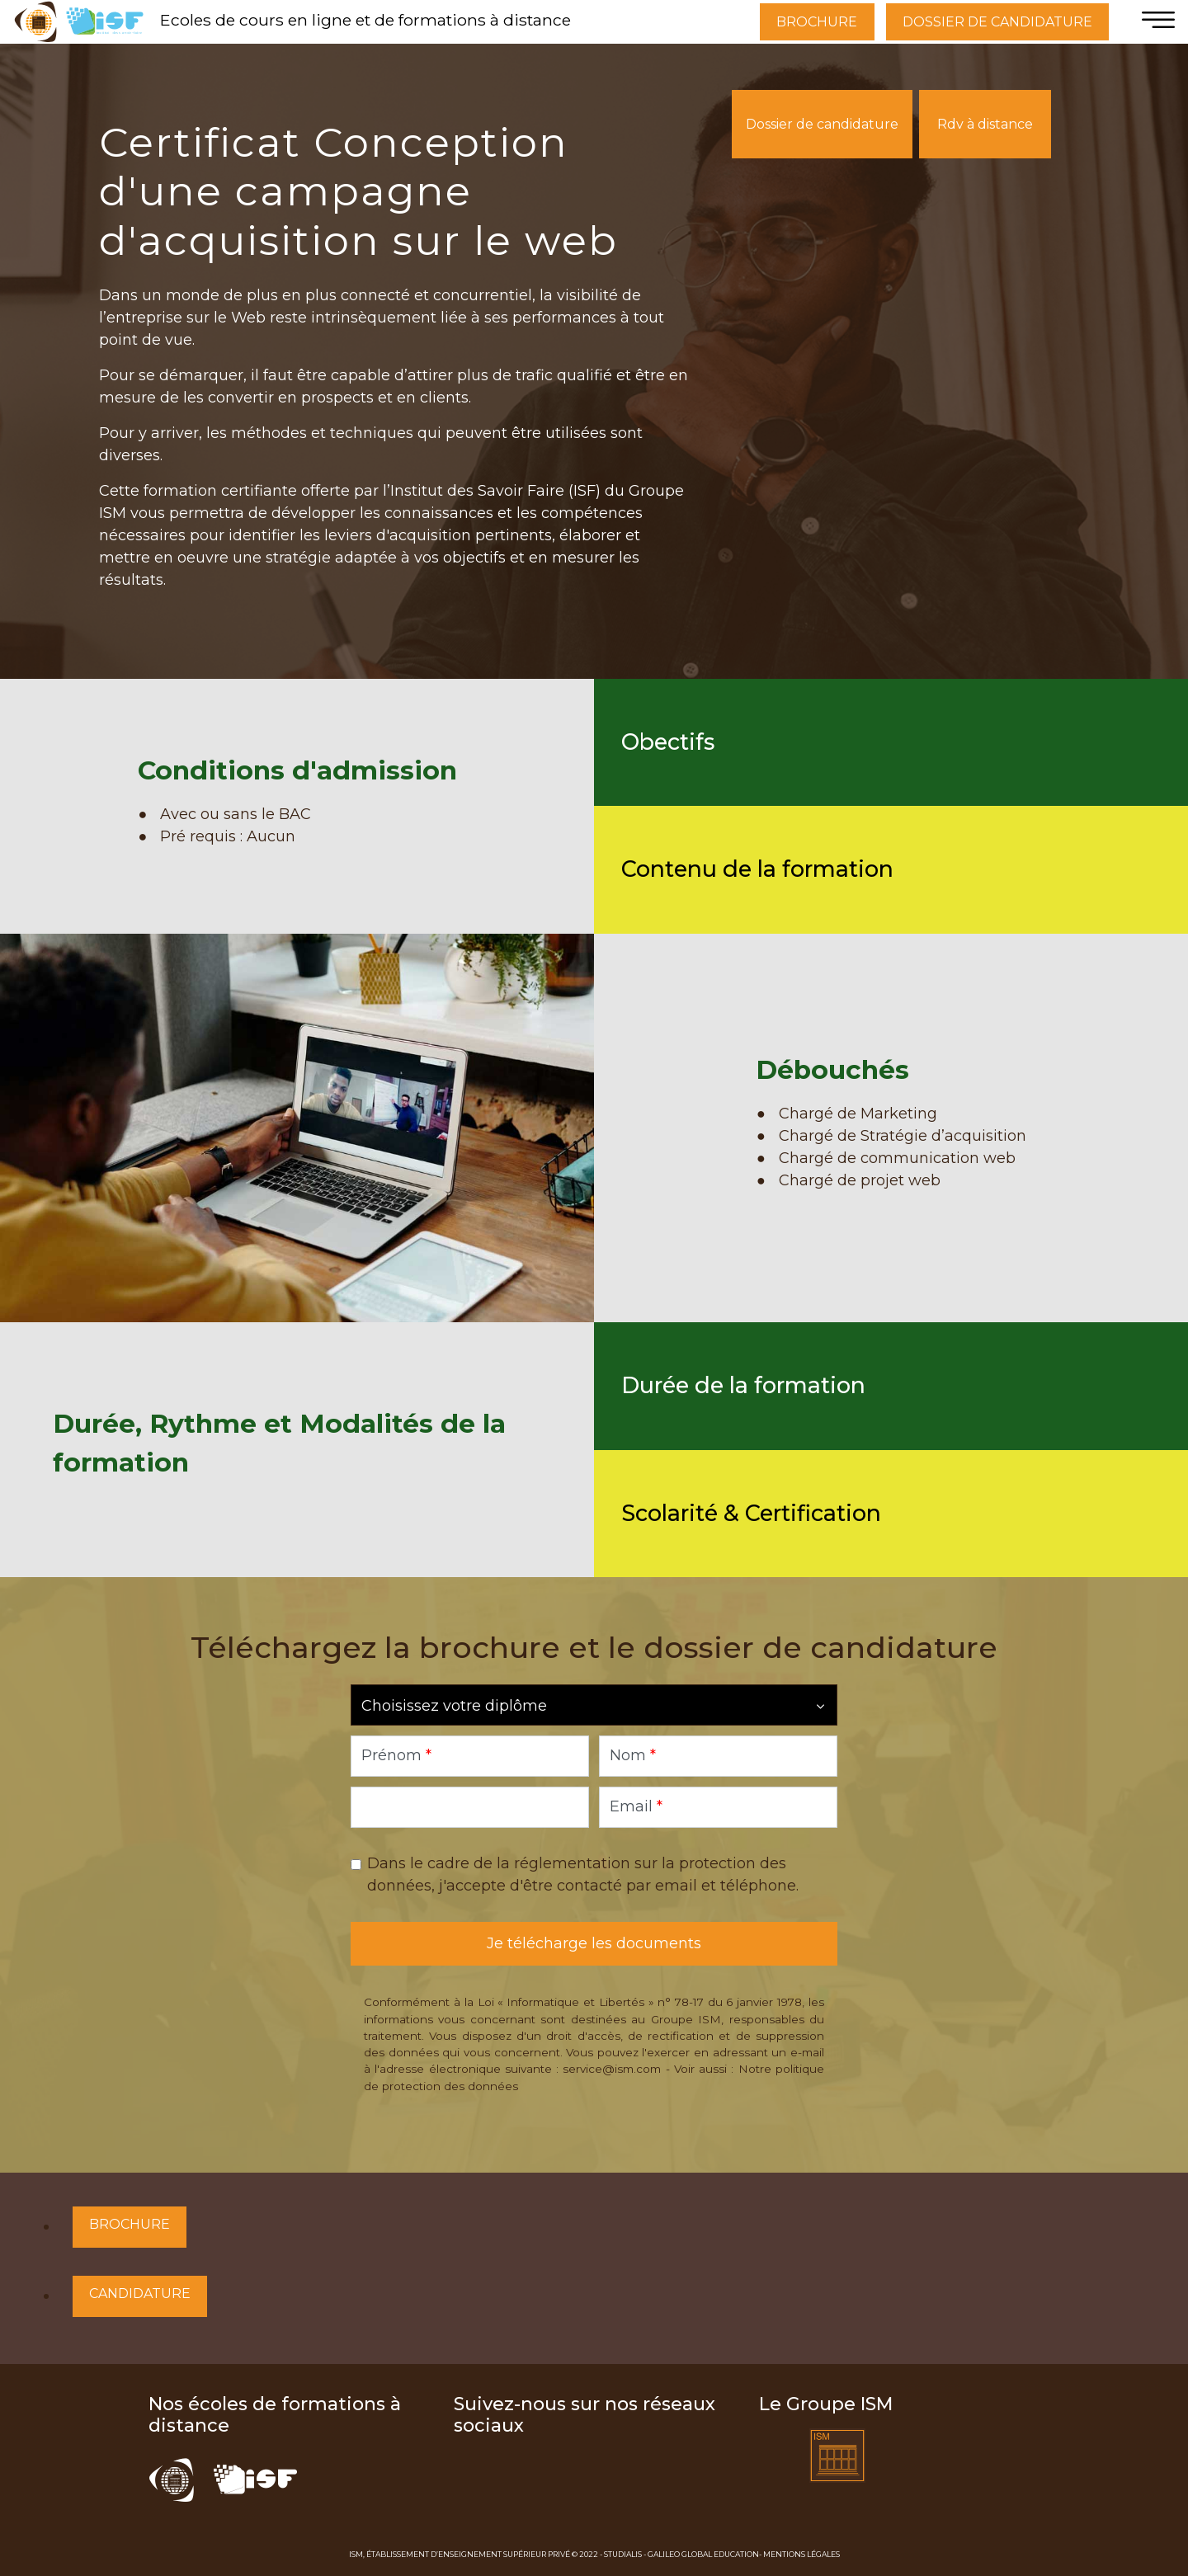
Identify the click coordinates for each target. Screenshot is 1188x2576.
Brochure (129, 2224)
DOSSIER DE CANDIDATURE (997, 22)
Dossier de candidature (822, 124)
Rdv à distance (985, 124)
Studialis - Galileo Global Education (681, 2554)
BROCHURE (816, 22)
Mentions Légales (801, 2554)
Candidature (140, 2293)
